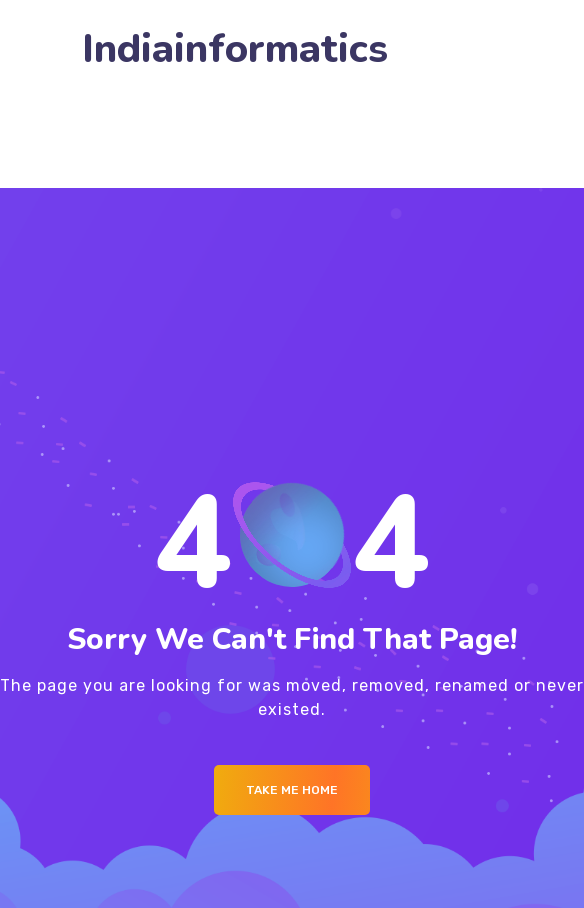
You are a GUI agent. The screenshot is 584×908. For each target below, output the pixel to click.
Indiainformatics (235, 49)
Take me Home (292, 790)
